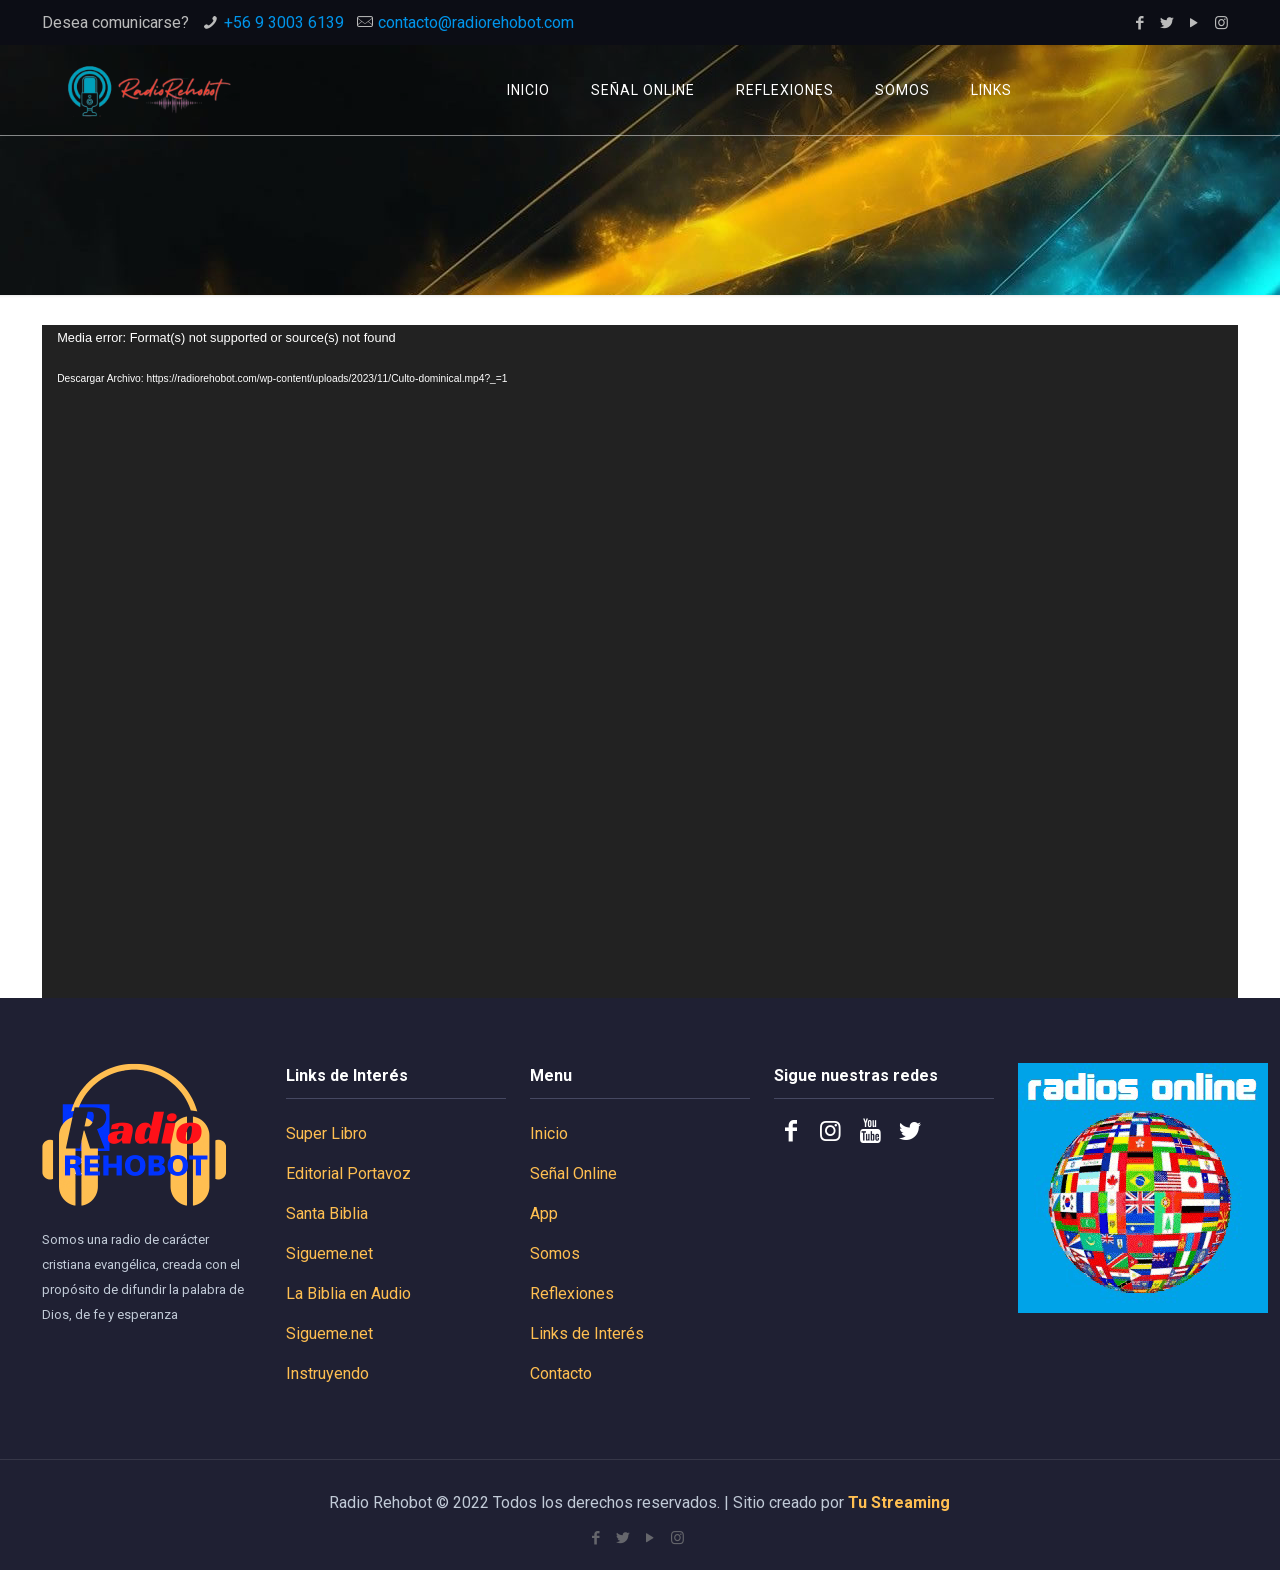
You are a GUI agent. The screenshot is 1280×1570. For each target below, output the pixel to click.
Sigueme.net (329, 1253)
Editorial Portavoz (348, 1173)
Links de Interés (587, 1333)
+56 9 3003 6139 (284, 22)
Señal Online (573, 1173)
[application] (640, 661)
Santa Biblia (327, 1213)
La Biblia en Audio (348, 1293)
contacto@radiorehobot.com (476, 22)
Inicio (549, 1133)
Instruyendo (327, 1373)
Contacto (561, 1373)
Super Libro (326, 1133)
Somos (555, 1253)
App (544, 1213)
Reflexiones (572, 1293)
